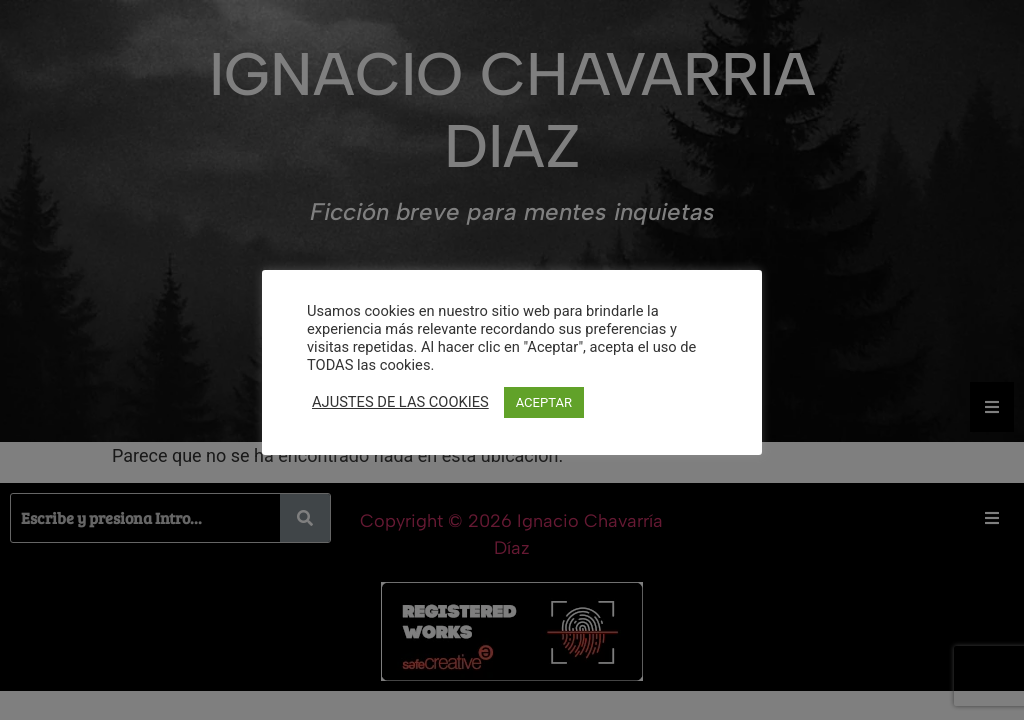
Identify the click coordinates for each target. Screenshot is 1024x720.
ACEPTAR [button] (544, 402)
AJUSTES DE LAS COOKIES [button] (400, 402)
